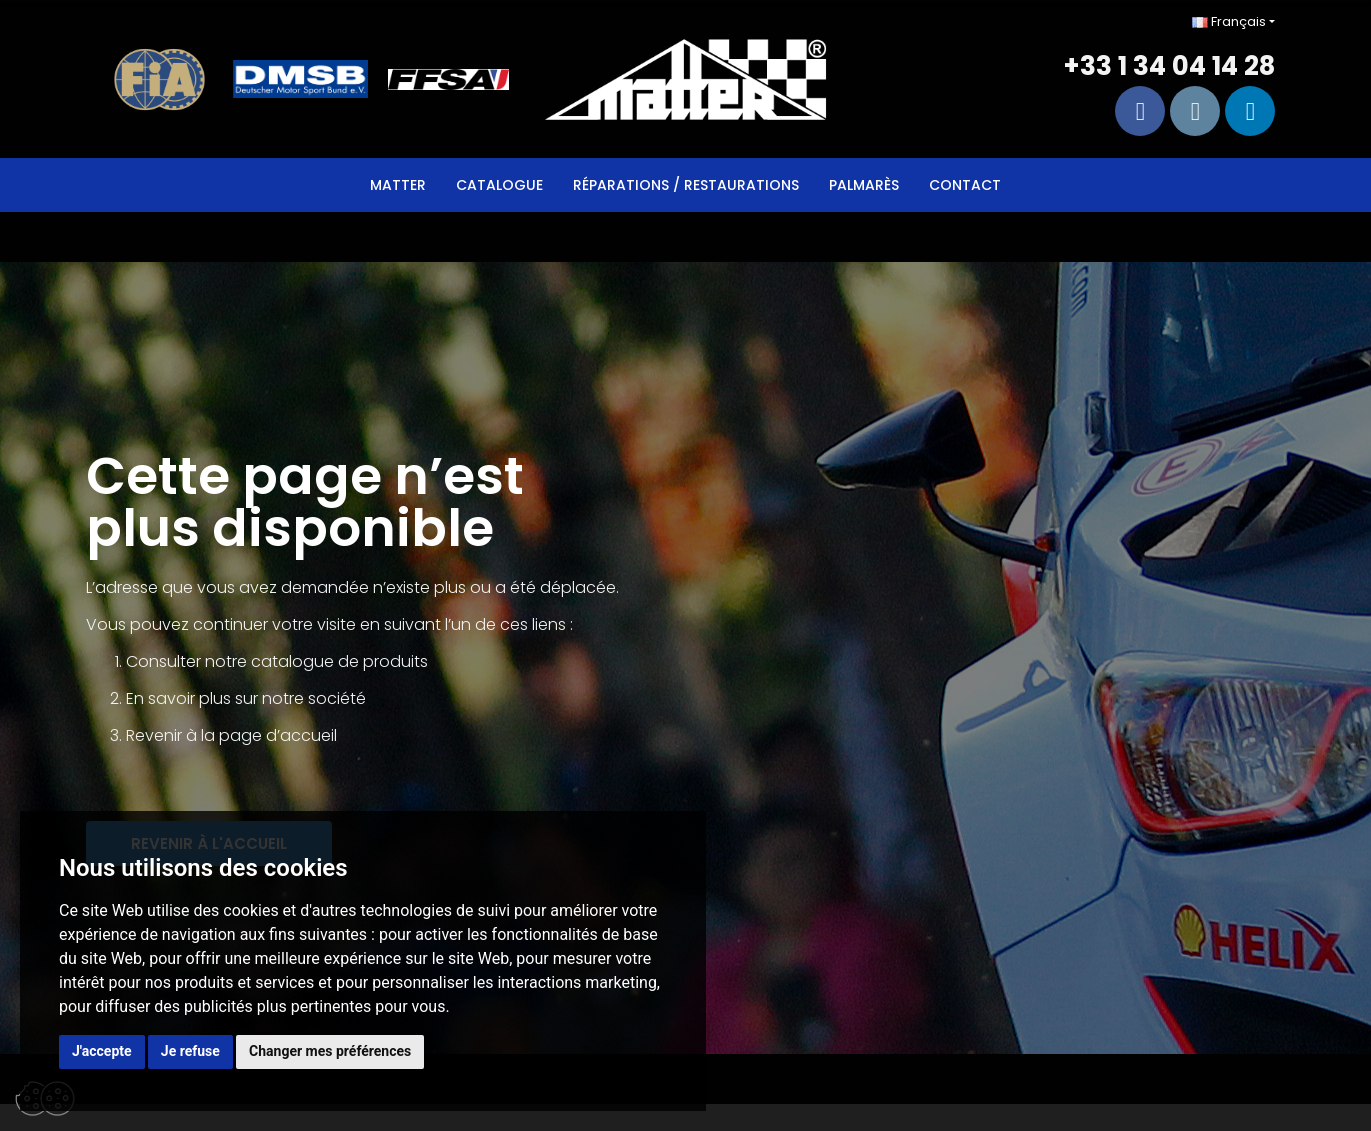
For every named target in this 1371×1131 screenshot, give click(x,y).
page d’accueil (278, 735)
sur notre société (300, 698)
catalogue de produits (339, 661)
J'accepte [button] (102, 1051)
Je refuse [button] (190, 1051)
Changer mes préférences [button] (330, 1051)
